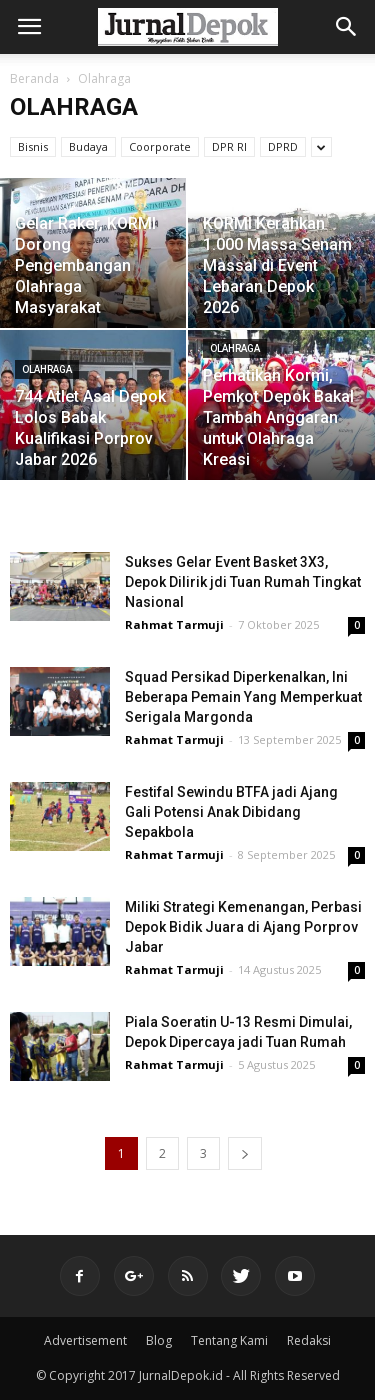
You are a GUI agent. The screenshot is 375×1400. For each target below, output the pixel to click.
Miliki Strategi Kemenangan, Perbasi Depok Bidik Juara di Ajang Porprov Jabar (243, 927)
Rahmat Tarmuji (174, 624)
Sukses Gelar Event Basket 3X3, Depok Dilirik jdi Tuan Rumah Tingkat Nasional (243, 582)
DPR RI (229, 146)
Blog (159, 1340)
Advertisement (85, 1340)
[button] (347, 27)
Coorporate (160, 146)
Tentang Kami (229, 1340)
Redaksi (309, 1340)
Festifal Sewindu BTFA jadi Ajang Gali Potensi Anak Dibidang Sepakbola (231, 812)
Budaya (88, 146)
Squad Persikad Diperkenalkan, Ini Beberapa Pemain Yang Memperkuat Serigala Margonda (243, 697)
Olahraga (47, 369)
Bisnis (33, 146)
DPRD (283, 146)
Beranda (34, 78)
